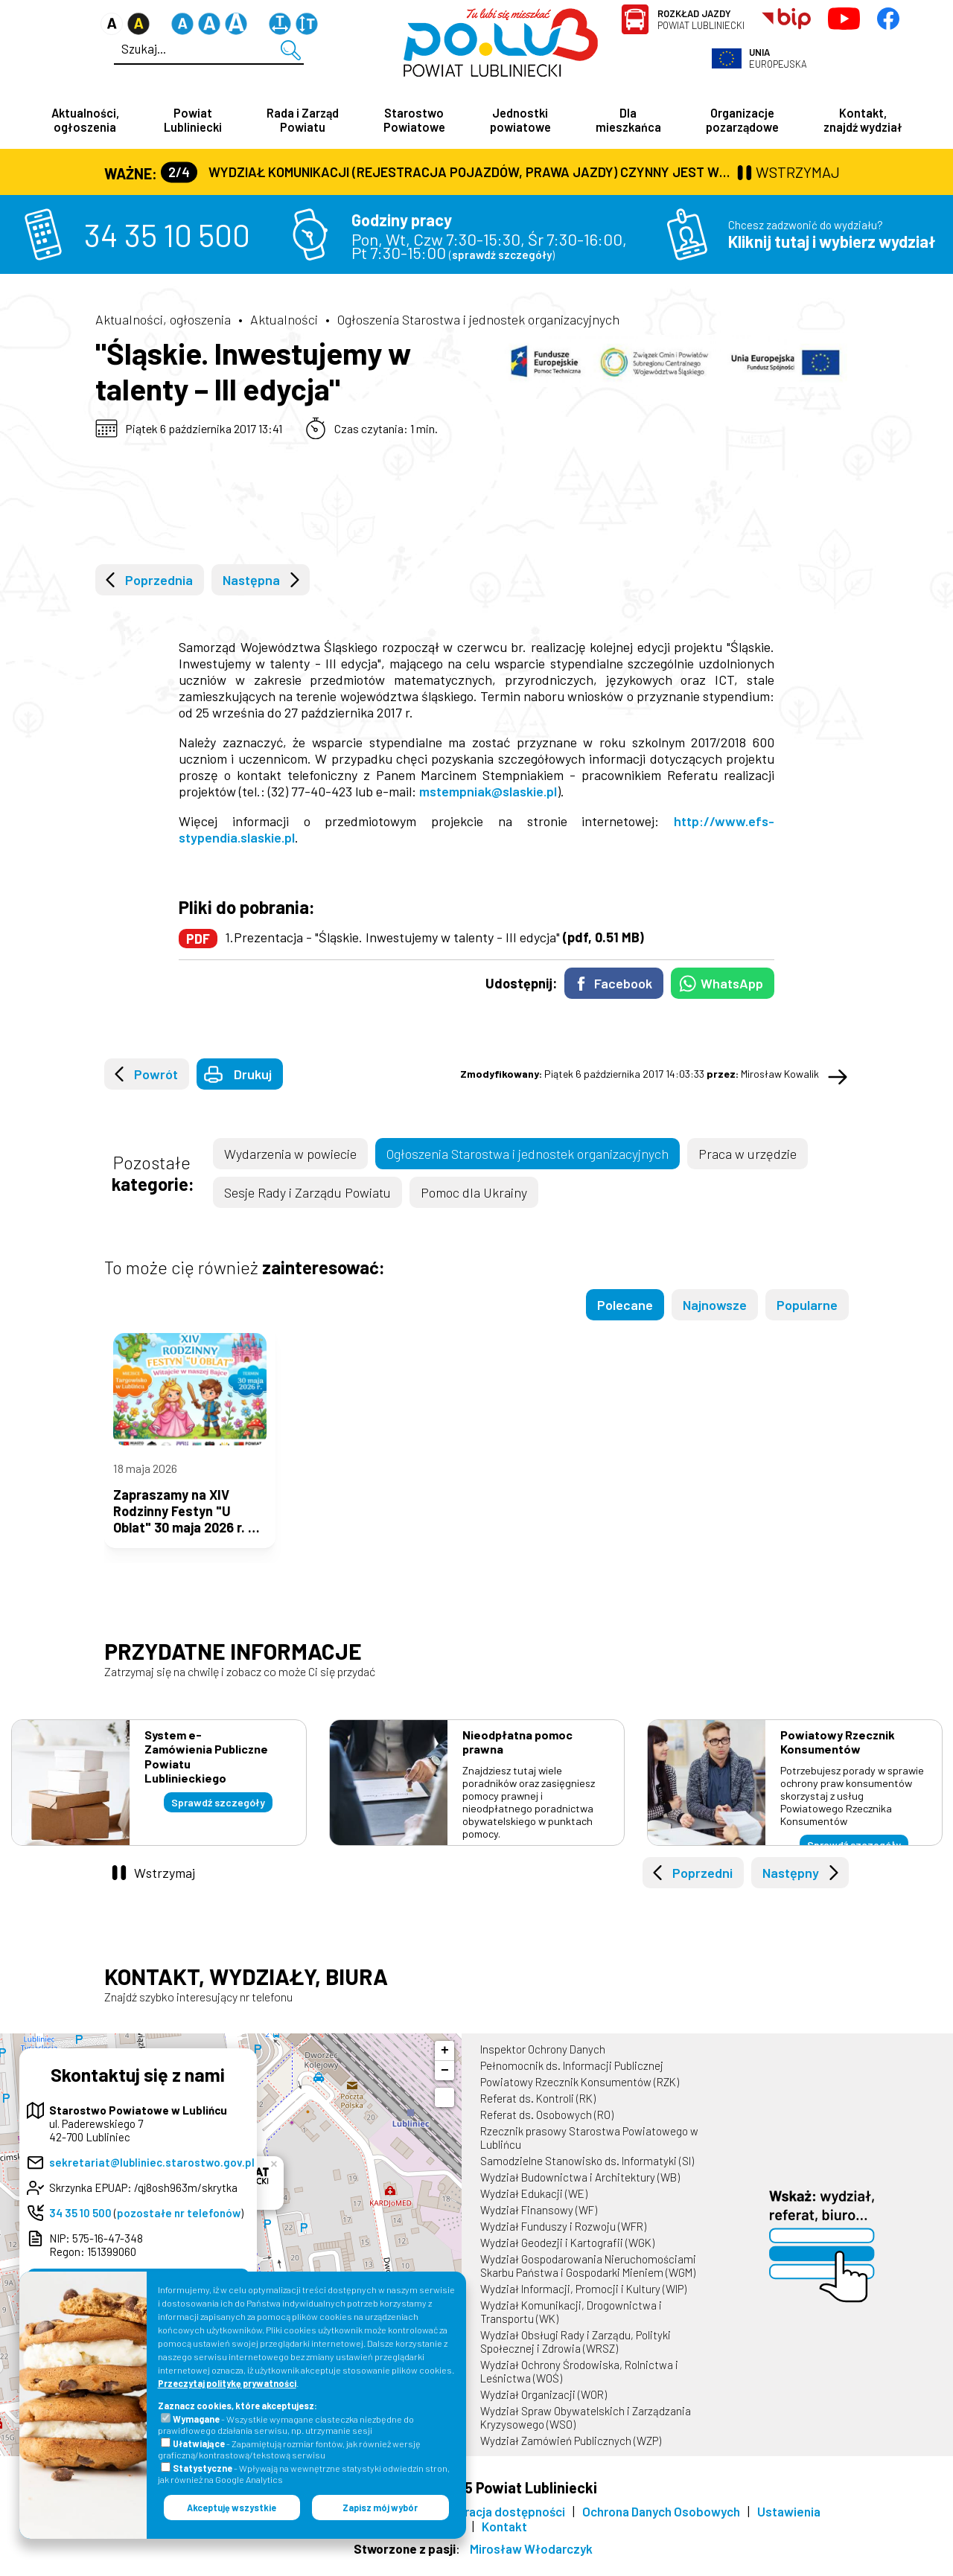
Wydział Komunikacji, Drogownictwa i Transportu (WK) (571, 2324)
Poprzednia (159, 581)
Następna (251, 581)
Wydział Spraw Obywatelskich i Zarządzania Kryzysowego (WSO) (585, 2430)
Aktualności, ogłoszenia (85, 120)
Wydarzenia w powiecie (290, 1155)
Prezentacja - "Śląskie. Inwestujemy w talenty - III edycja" (439, 938)
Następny (790, 1885)
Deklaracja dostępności (499, 2523)
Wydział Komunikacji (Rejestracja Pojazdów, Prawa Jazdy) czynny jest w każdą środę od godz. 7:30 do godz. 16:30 (447, 173)
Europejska (778, 58)
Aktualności (284, 321)
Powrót (156, 1075)
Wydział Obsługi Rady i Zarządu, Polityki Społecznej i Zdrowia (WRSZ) (575, 2354)
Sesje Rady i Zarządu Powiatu (307, 1194)
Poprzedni (702, 1885)
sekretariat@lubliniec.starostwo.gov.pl (152, 2175)
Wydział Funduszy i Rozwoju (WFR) (563, 2239)
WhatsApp (732, 985)
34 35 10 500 (167, 236)
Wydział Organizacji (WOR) (543, 2407)
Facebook (623, 985)
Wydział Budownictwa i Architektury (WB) (580, 2189)
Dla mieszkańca (628, 120)
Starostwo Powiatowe (414, 120)
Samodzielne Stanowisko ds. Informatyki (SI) (587, 2173)
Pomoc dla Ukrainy (474, 1194)
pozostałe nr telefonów (178, 2225)
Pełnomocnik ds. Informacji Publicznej (571, 2078)
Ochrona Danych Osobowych (661, 2523)
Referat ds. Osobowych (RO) (546, 2127)
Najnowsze (715, 1306)
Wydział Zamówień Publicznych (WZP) (570, 2453)
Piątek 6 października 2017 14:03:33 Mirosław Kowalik (639, 1075)
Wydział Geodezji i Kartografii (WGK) (567, 2255)
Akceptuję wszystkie (231, 2507)
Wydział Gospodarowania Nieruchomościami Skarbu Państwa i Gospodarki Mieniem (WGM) (588, 2278)
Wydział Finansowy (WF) (538, 2222)
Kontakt (504, 2538)
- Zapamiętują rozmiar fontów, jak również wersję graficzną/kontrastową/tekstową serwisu (289, 2449)
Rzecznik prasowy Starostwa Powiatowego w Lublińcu (589, 2150)
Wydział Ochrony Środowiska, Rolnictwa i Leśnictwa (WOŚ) (579, 2384)
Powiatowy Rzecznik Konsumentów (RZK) (579, 2094)
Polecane (625, 1306)
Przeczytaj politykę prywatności (227, 2383)
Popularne (807, 1306)
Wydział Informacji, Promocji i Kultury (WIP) (583, 2301)
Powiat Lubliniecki (701, 19)
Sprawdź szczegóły (218, 1815)
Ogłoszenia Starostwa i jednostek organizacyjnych (478, 321)
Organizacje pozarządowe (742, 120)
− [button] (445, 2083)
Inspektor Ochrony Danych (542, 2061)
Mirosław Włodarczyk (531, 2561)
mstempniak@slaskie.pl (488, 792)
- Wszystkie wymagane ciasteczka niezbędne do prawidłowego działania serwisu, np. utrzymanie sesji (286, 2424)
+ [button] (445, 2063)
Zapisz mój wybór (380, 2507)
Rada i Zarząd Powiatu (303, 120)
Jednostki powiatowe (520, 120)
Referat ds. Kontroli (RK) (538, 2111)
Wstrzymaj (164, 1885)
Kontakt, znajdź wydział (862, 120)
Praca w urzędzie (747, 1155)
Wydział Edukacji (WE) (533, 2206)
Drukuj (253, 1075)
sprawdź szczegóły (502, 256)
